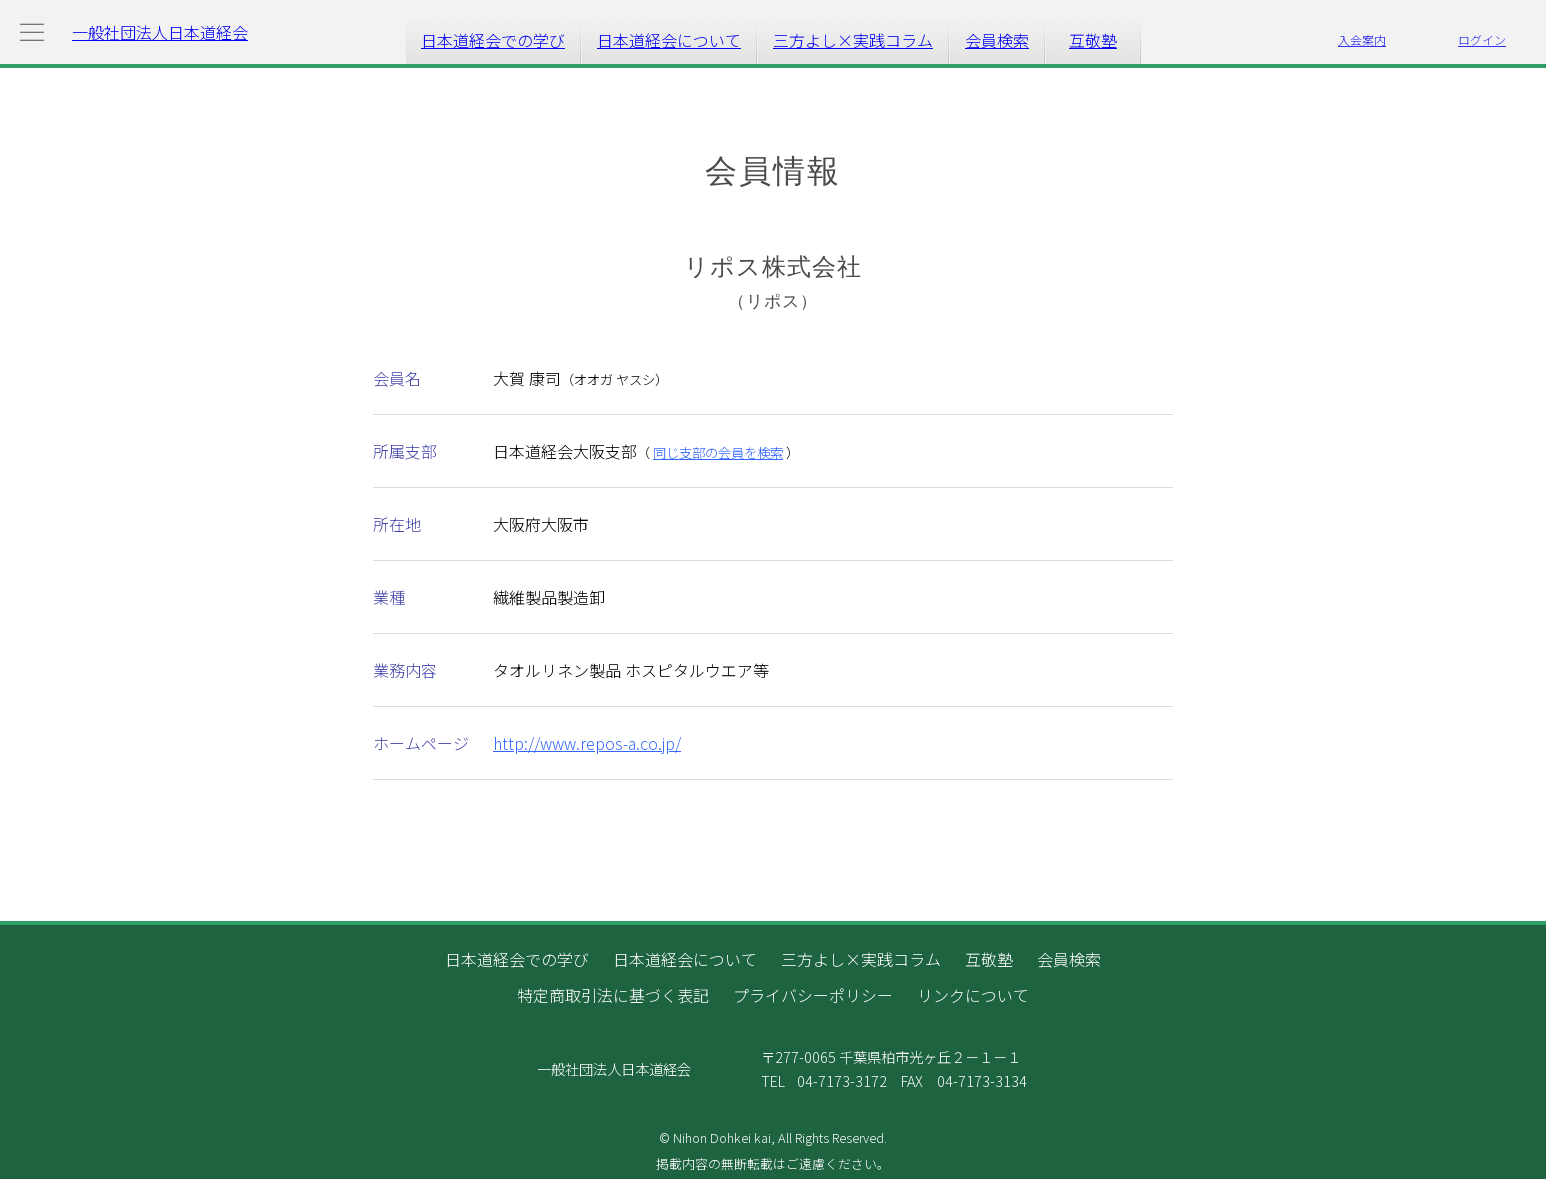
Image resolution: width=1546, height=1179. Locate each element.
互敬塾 (1093, 40)
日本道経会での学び (493, 40)
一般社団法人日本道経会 (160, 32)
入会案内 (1362, 39)
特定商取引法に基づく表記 (613, 995)
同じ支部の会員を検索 (718, 452)
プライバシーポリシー (813, 995)
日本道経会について (669, 40)
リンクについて (973, 995)
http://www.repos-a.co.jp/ (587, 743)
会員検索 (997, 40)
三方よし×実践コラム (853, 40)
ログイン (1482, 39)
